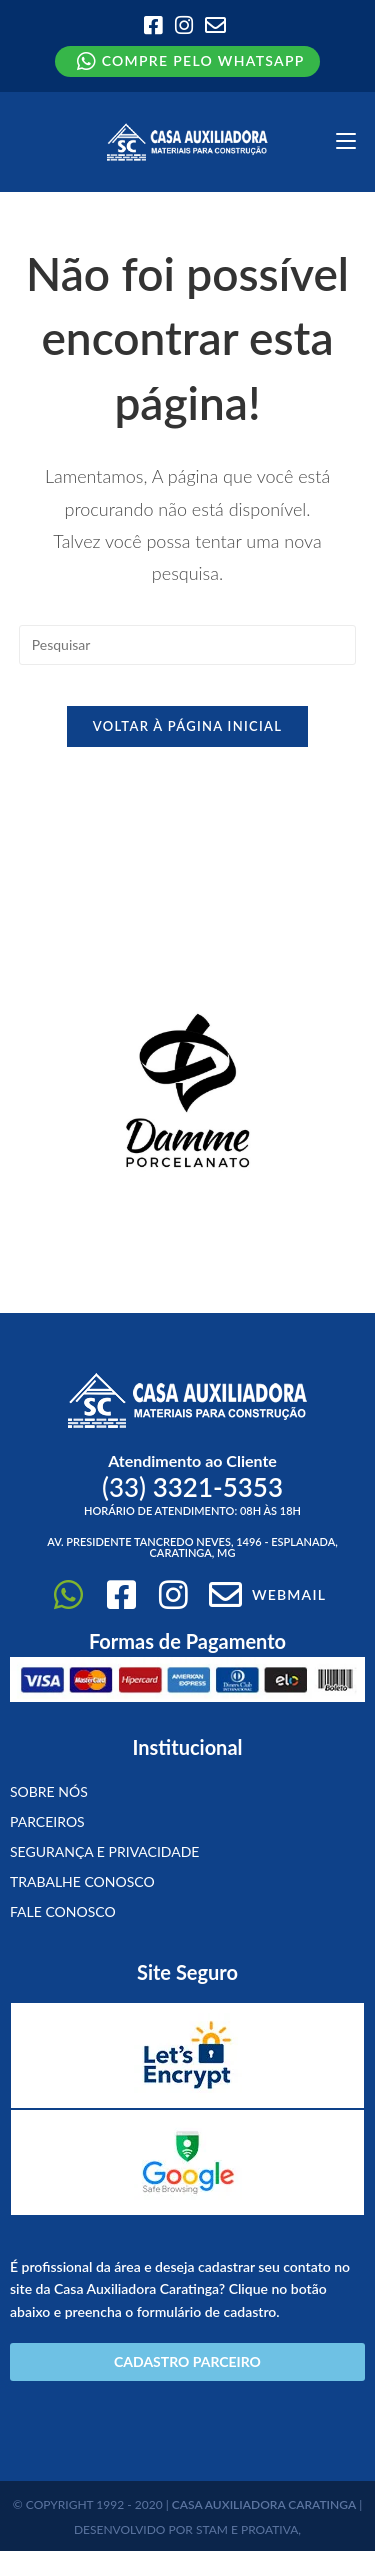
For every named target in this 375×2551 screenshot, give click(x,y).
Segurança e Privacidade (104, 1851)
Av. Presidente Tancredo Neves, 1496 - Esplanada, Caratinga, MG (192, 1547)
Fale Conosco (63, 1911)
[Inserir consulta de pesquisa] (188, 645)
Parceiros (47, 1821)
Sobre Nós (49, 1791)
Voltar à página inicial (187, 726)
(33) (192, 1487)
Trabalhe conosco (82, 1881)
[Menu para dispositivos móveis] (346, 141)
